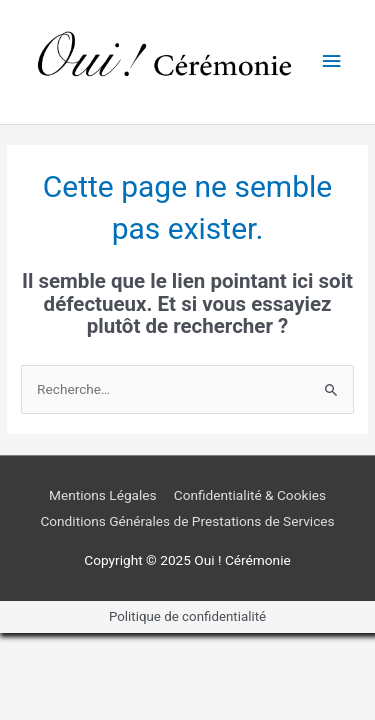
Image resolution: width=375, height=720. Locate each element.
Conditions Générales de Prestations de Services (187, 521)
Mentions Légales (103, 495)
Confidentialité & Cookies (250, 495)
